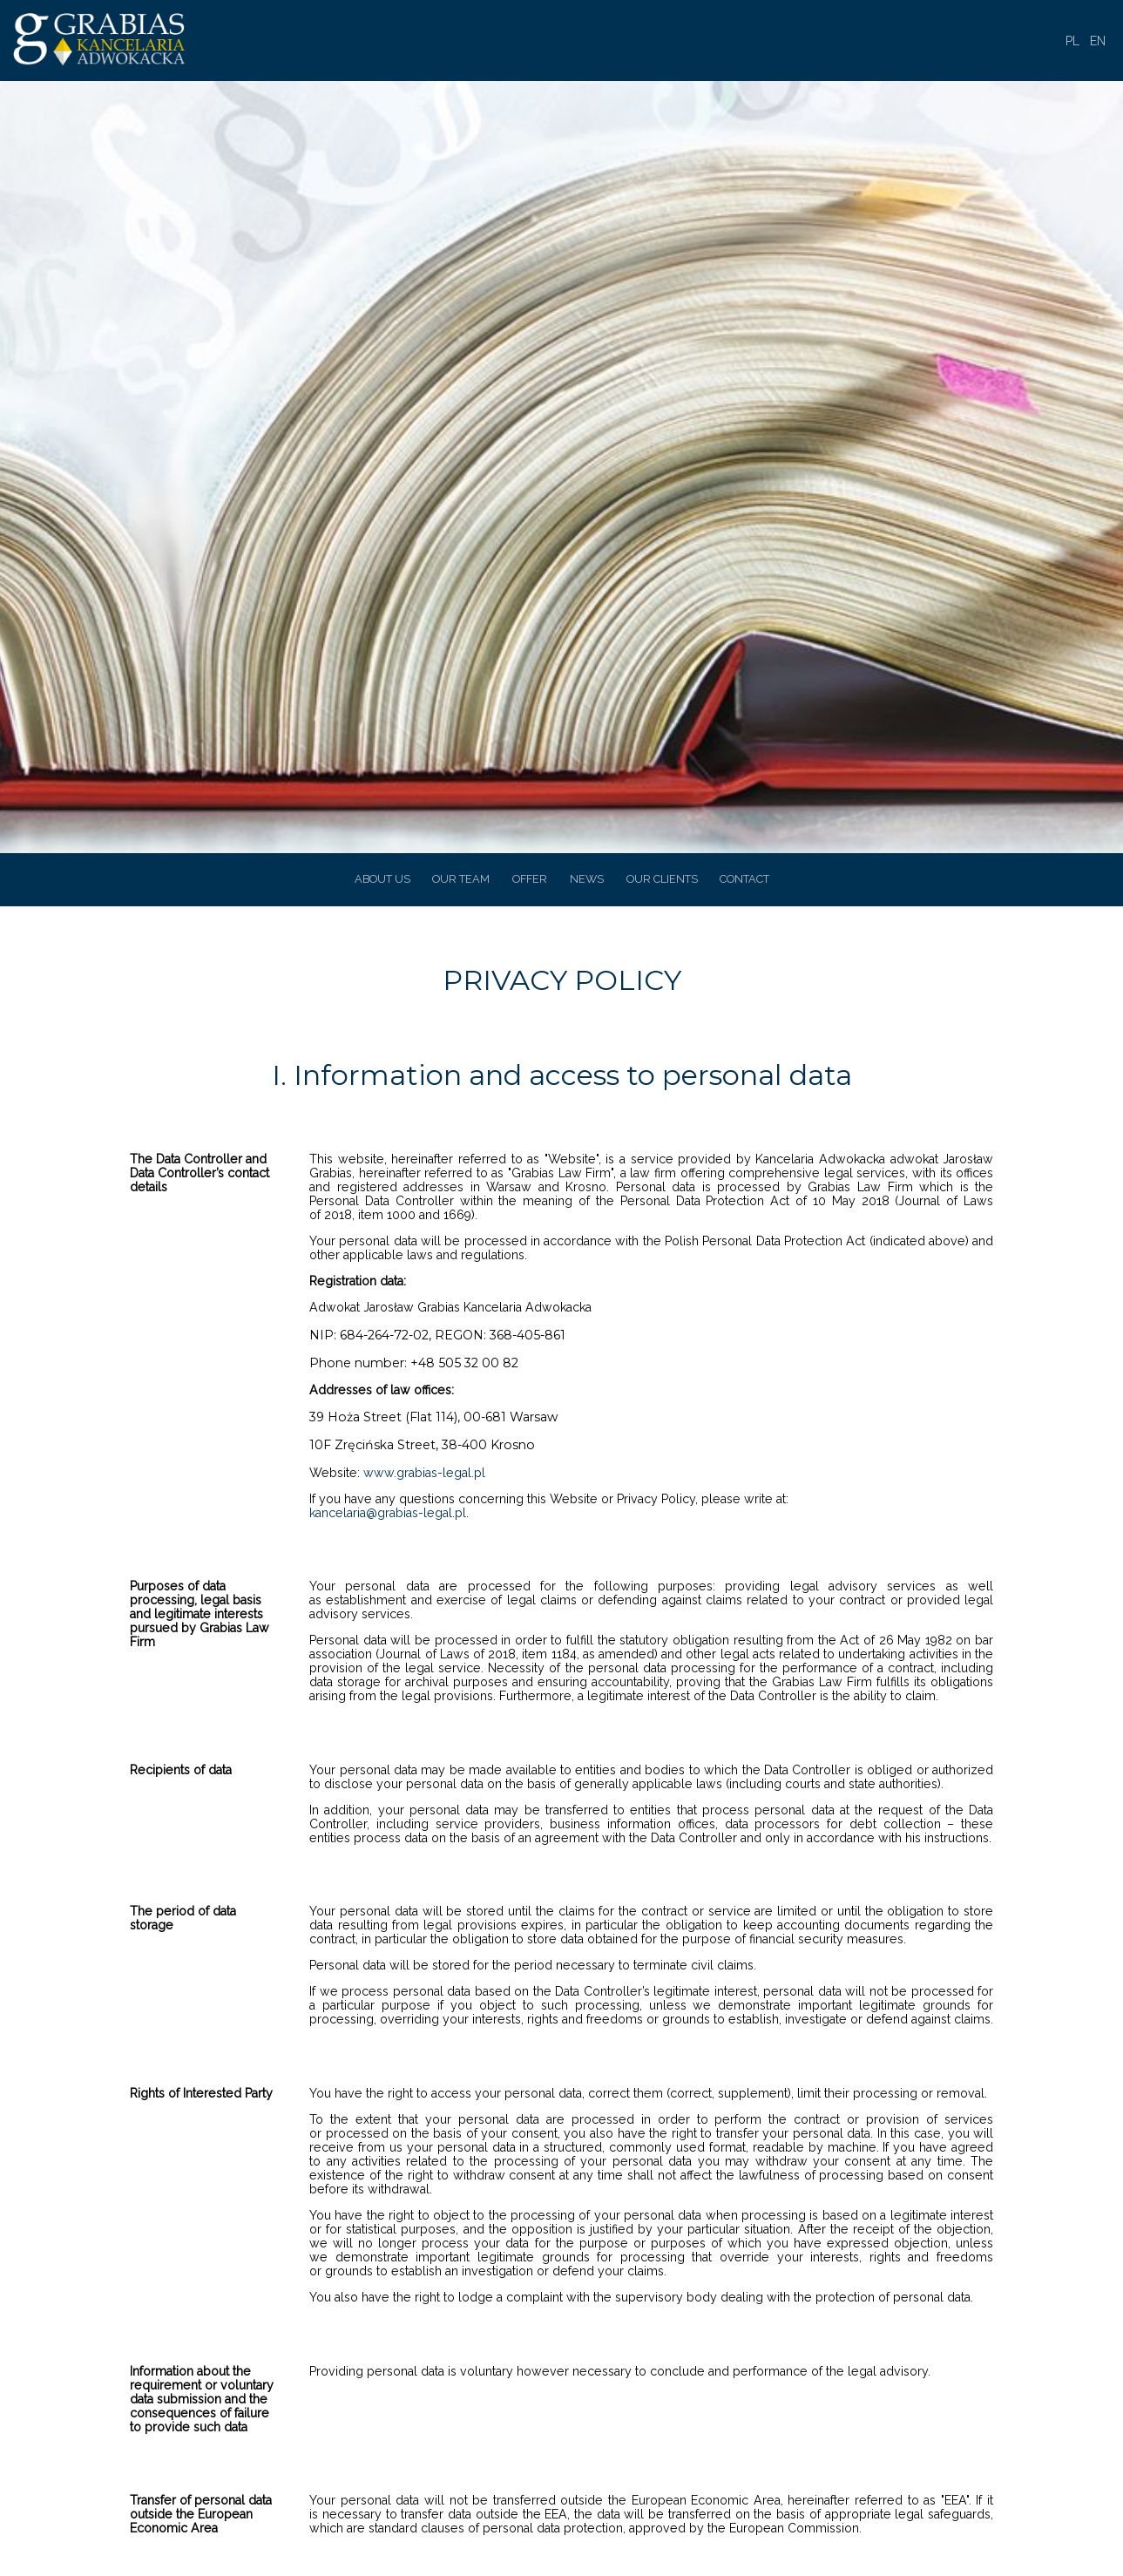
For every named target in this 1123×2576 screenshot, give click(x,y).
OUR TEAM (461, 878)
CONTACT (744, 878)
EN (1098, 41)
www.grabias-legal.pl (424, 1473)
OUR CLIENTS (662, 878)
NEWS (587, 878)
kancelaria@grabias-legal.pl (387, 1513)
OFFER (529, 878)
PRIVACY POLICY (562, 980)
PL (1072, 41)
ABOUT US (382, 878)
